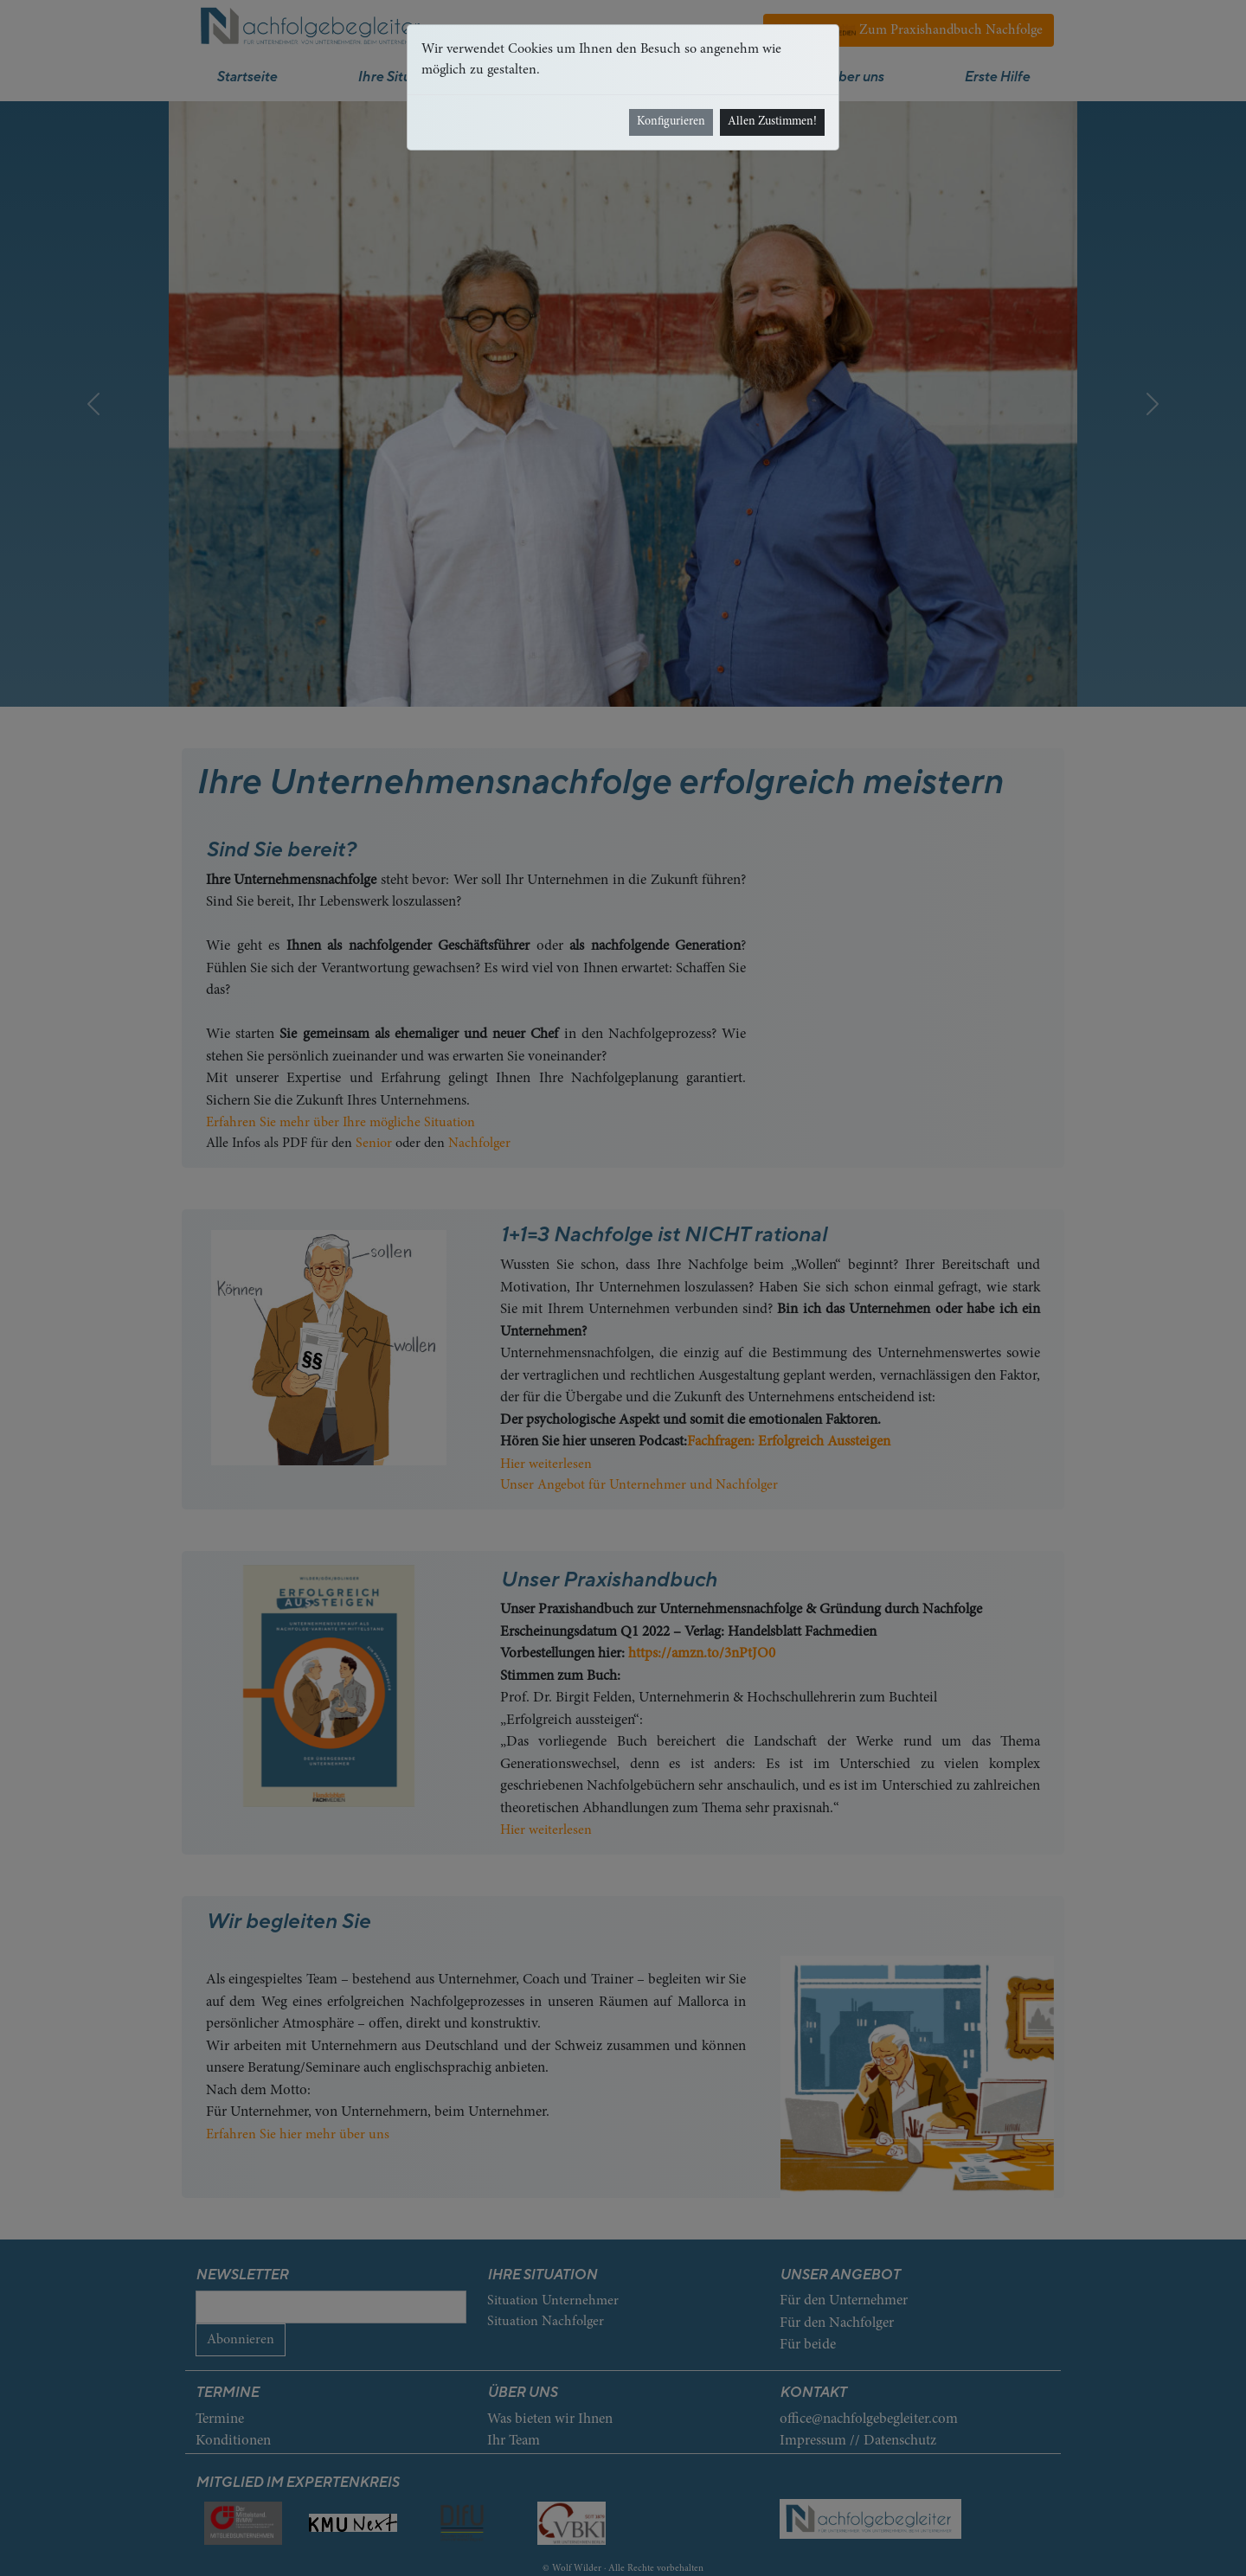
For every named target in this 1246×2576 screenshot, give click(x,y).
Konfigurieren (671, 122)
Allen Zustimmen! (772, 122)
